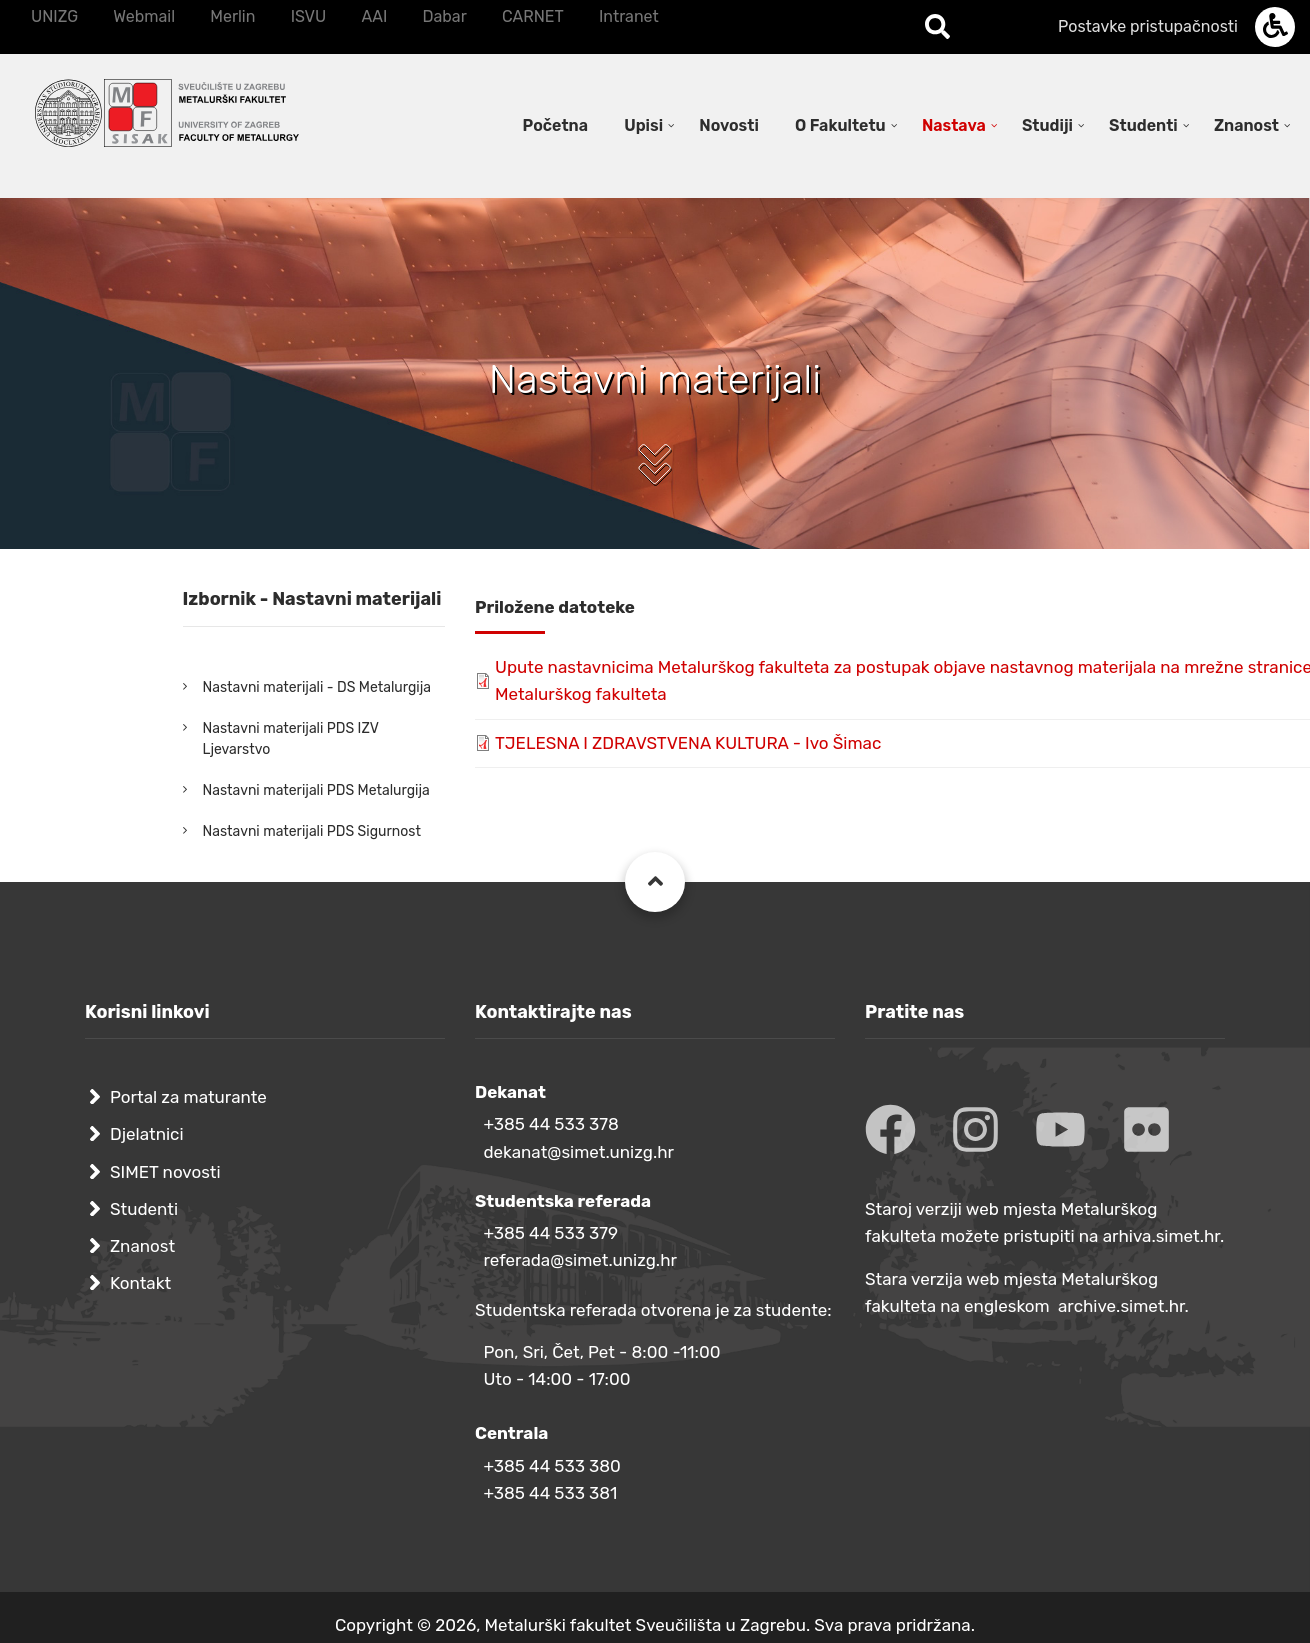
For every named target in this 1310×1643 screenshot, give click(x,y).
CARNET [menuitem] (533, 16)
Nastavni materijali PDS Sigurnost (312, 831)
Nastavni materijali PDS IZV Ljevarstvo (291, 739)
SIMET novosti (165, 1172)
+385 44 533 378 (550, 1124)
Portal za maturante (188, 1097)
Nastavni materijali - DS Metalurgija (317, 687)
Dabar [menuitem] (444, 16)
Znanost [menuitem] (1246, 125)
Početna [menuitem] (555, 125)
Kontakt (140, 1283)
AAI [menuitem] (374, 16)
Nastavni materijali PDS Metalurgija (316, 790)
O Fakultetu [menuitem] (840, 125)
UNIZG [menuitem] (54, 16)
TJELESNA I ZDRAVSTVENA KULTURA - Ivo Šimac (688, 743)
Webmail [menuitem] (144, 16)
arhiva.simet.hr (1161, 1236)
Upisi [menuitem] (643, 125)
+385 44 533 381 (550, 1493)
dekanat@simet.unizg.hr (578, 1152)
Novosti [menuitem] (729, 125)
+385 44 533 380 (551, 1466)
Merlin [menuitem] (232, 16)
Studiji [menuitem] (1047, 125)
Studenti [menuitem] (1143, 125)
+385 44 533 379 (550, 1233)
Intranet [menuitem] (629, 16)
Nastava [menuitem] (954, 125)
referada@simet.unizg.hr (580, 1260)
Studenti (144, 1209)
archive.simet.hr (1121, 1306)
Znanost (142, 1246)
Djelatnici (147, 1134)
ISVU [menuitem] (309, 16)
